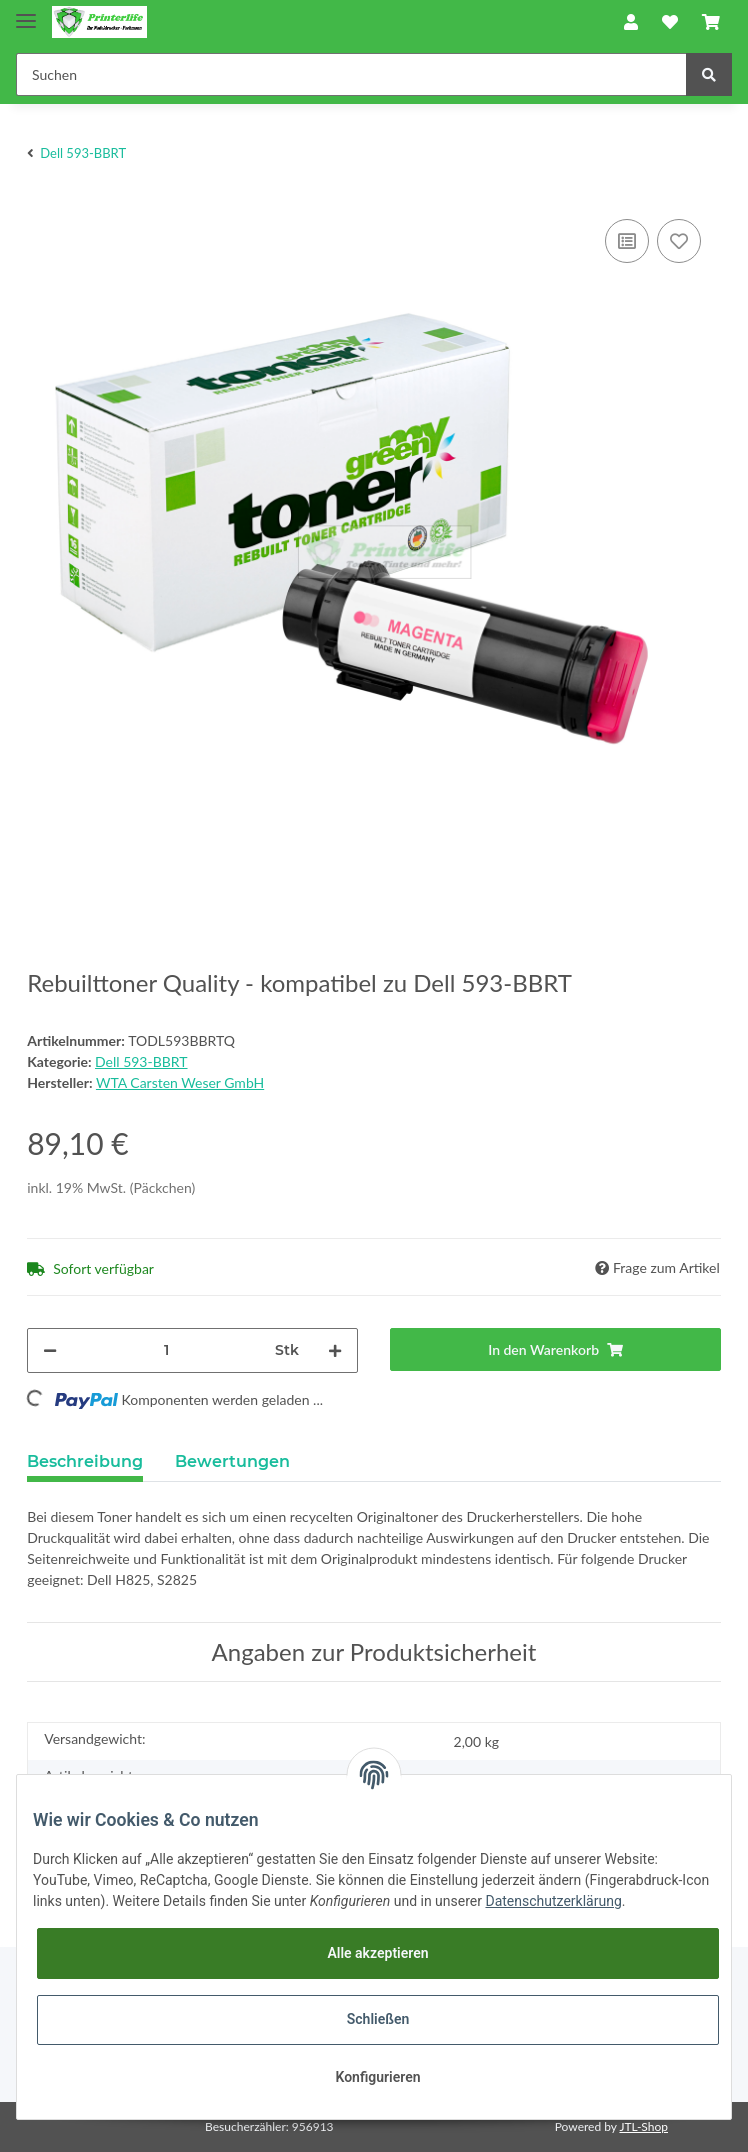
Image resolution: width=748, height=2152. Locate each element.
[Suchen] (351, 74)
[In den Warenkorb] (555, 1349)
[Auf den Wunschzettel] (679, 241)
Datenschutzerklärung (553, 1901)
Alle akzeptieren (377, 1953)
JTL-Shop (643, 2126)
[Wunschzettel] (670, 22)
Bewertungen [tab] (232, 1461)
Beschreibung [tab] (85, 1461)
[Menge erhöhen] (335, 1350)
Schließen (378, 2019)
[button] (631, 22)
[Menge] (166, 1350)
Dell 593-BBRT (141, 1061)
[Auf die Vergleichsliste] (627, 241)
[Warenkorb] (711, 22)
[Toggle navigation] (26, 12)
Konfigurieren (377, 2077)
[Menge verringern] (50, 1350)
